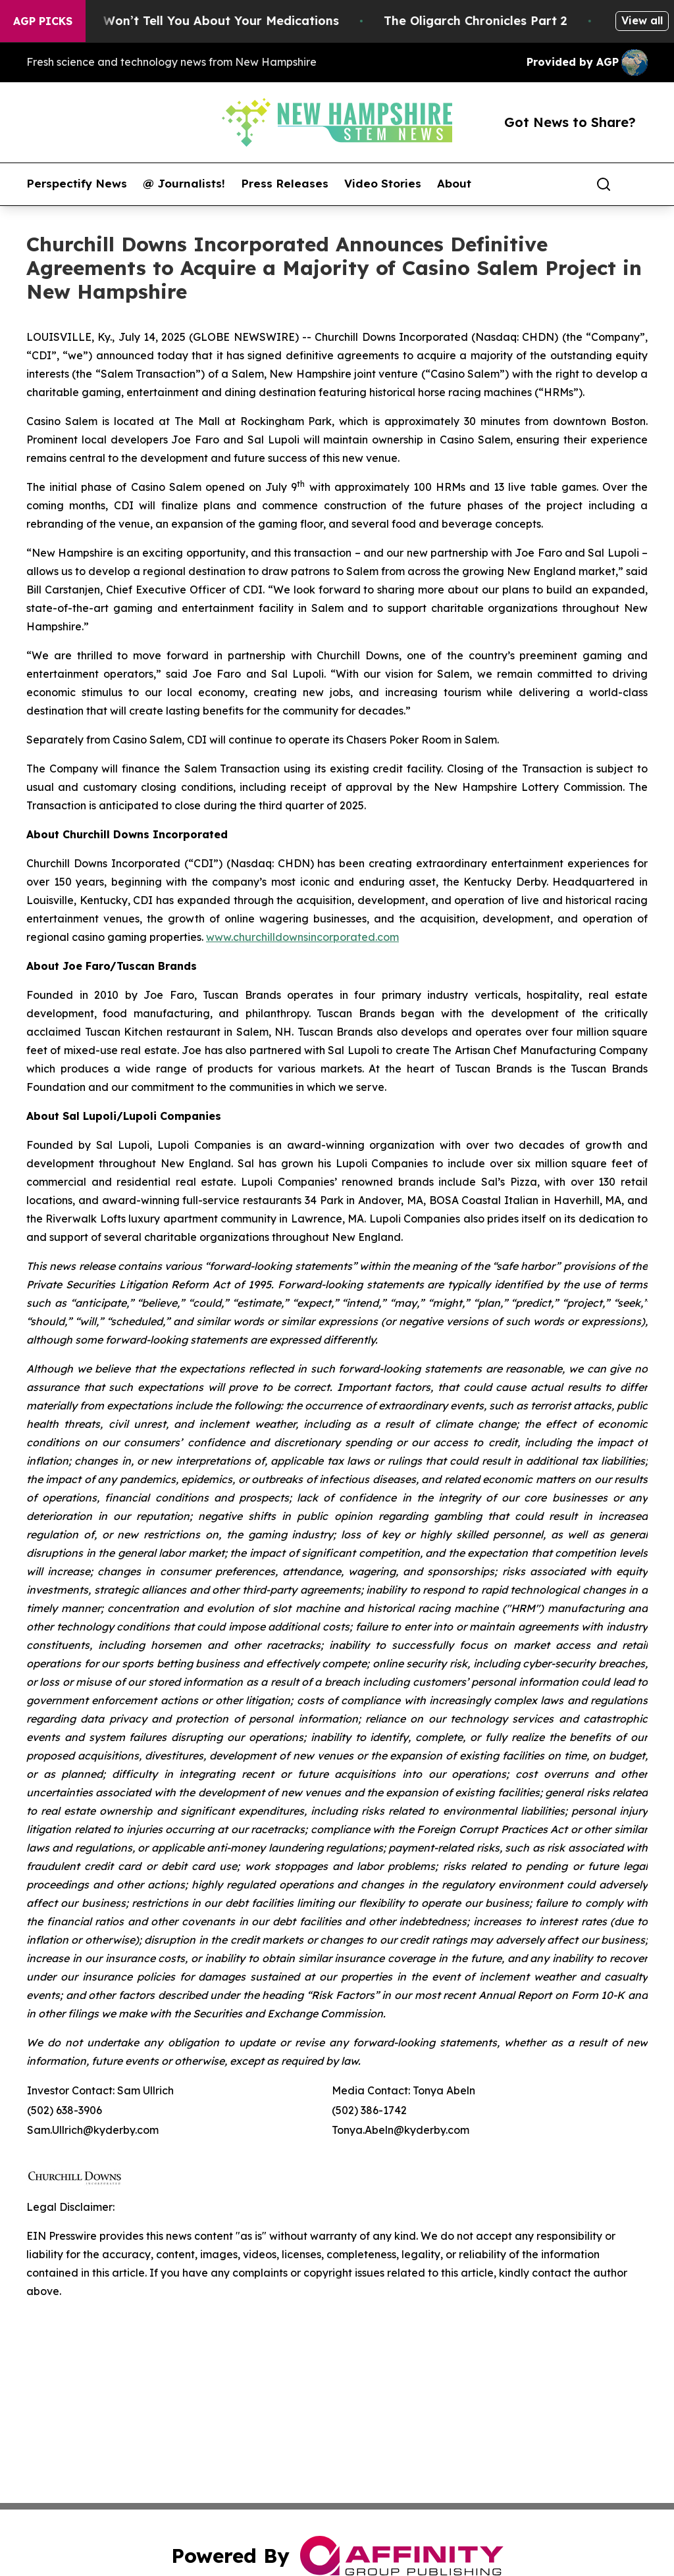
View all (642, 20)
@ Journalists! (184, 183)
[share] (638, 184)
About (454, 183)
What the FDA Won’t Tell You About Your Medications (188, 20)
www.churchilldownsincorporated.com (302, 937)
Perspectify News (76, 183)
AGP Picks (42, 21)
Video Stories (382, 183)
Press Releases (284, 183)
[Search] (603, 184)
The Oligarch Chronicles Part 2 (487, 20)
